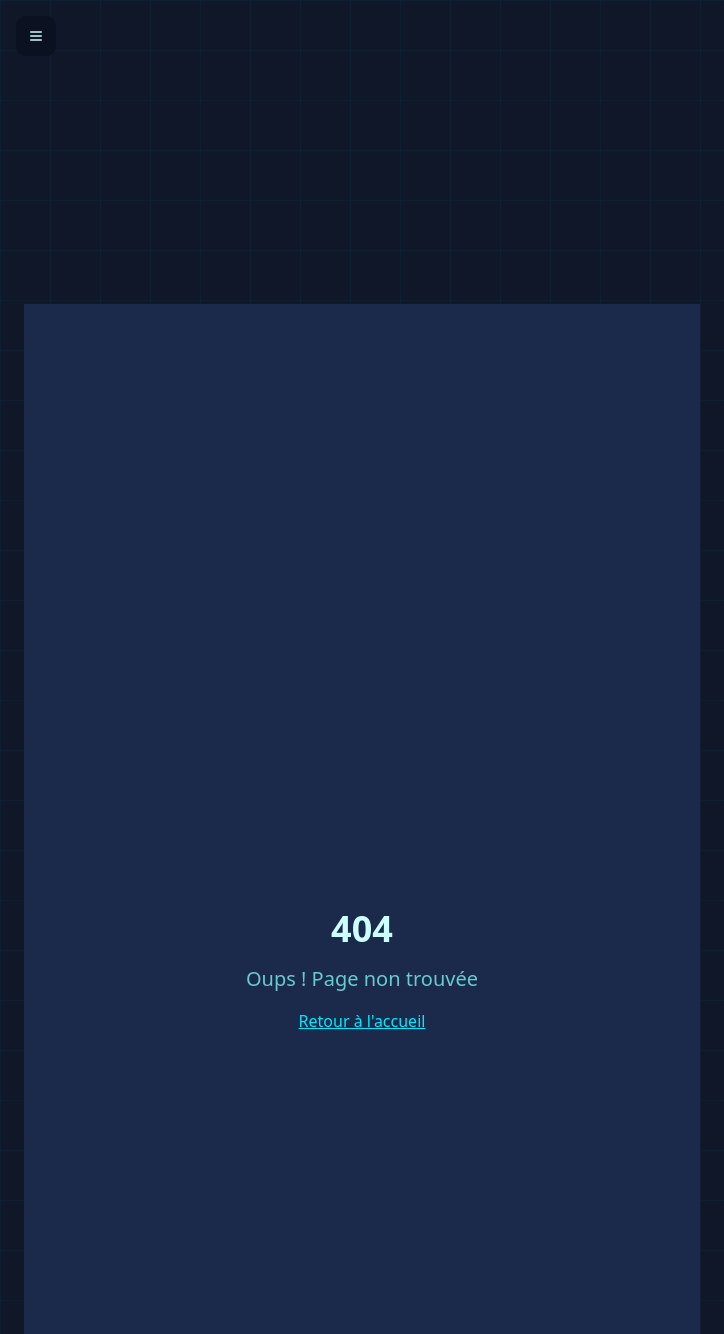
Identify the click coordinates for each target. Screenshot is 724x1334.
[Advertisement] (362, 140)
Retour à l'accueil (362, 1021)
